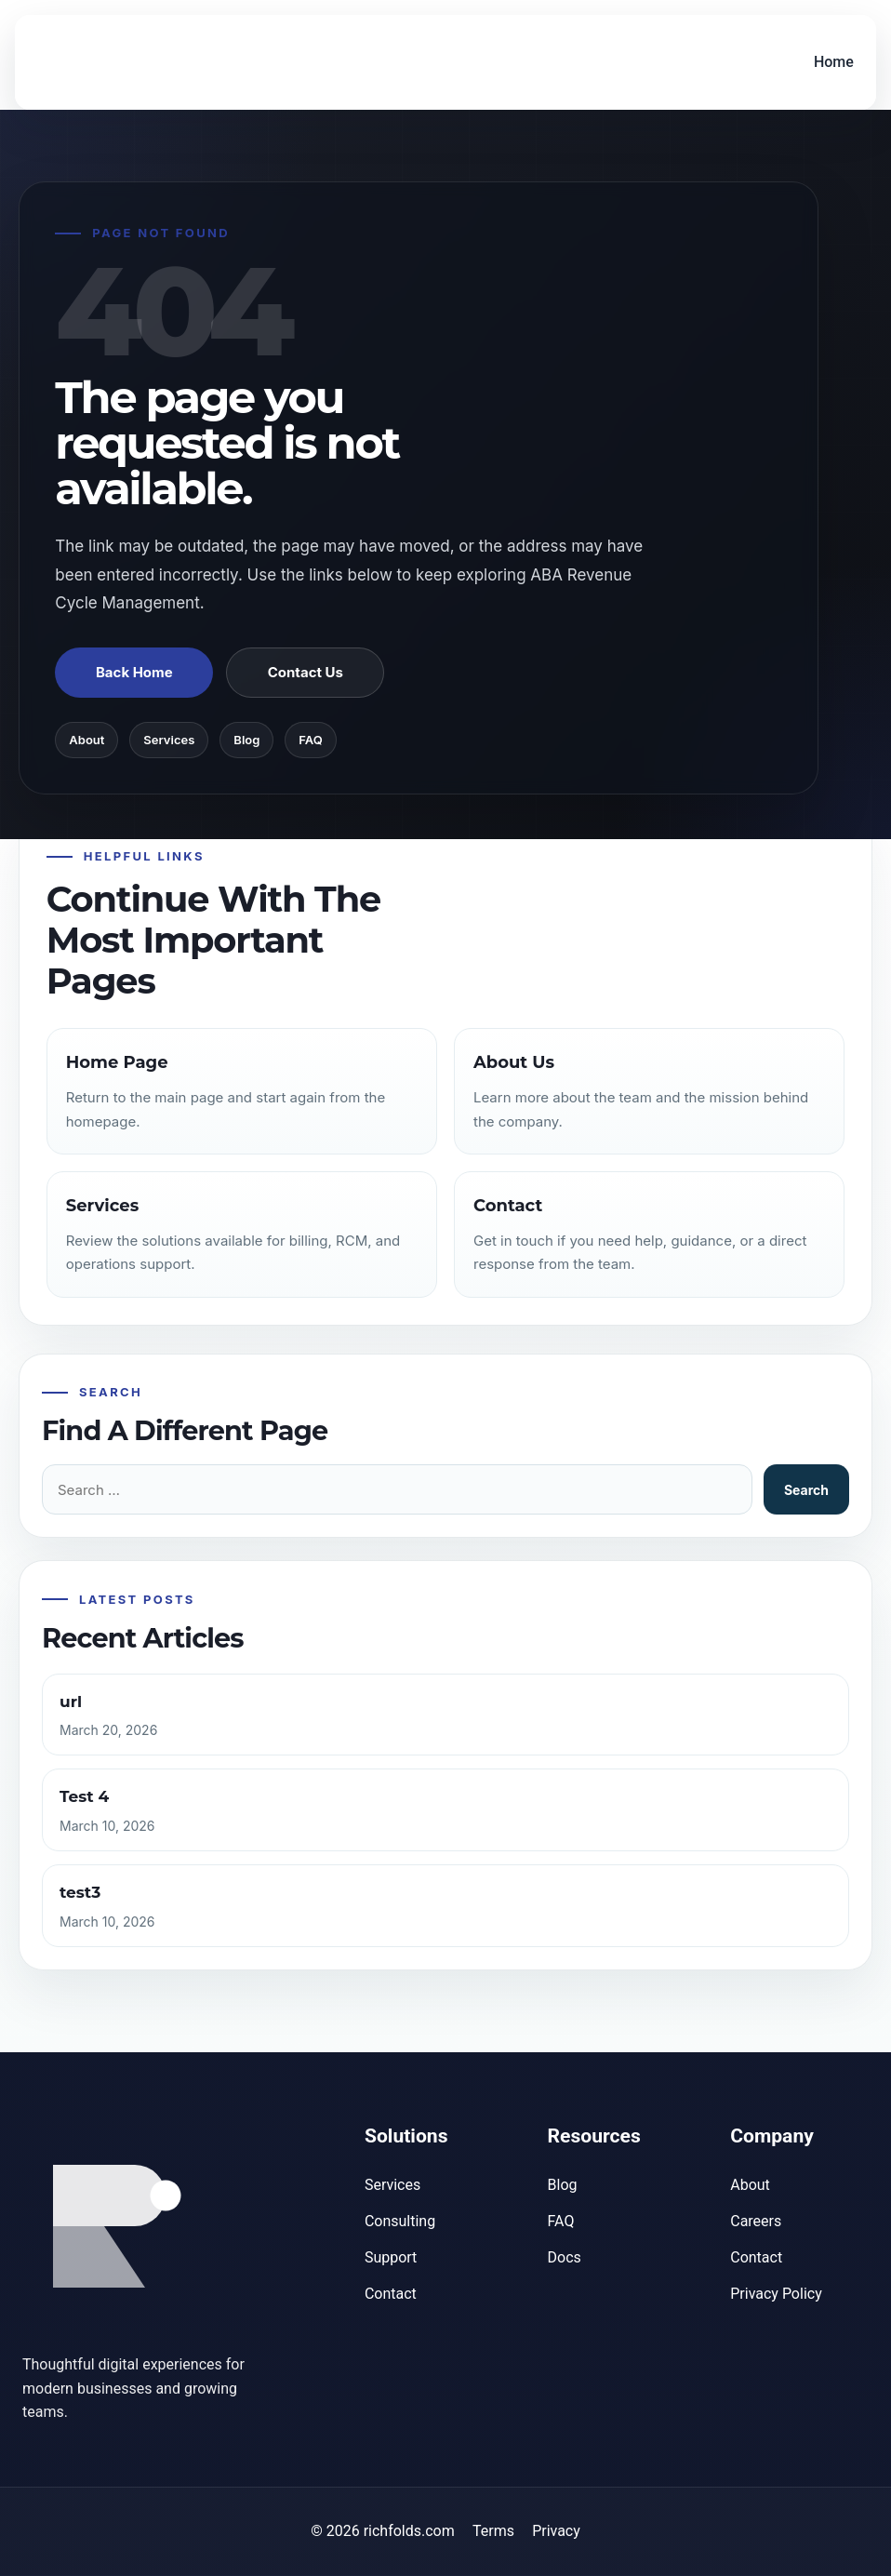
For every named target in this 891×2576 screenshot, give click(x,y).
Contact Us (305, 672)
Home (833, 62)
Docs (564, 2257)
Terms (493, 2531)
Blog (246, 739)
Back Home (134, 672)
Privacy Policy (776, 2293)
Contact (391, 2293)
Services (168, 739)
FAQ (310, 739)
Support (391, 2257)
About (86, 739)
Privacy (556, 2531)
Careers (755, 2221)
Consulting (400, 2221)
